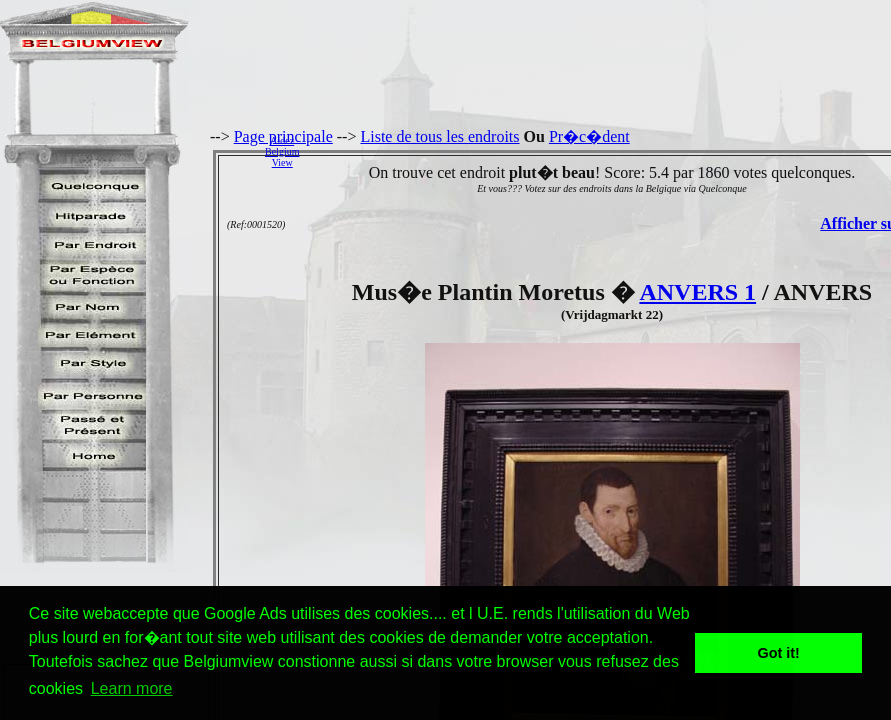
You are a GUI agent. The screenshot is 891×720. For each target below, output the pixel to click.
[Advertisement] (600, 151)
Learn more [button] (132, 688)
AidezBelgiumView (282, 151)
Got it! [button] (779, 653)
